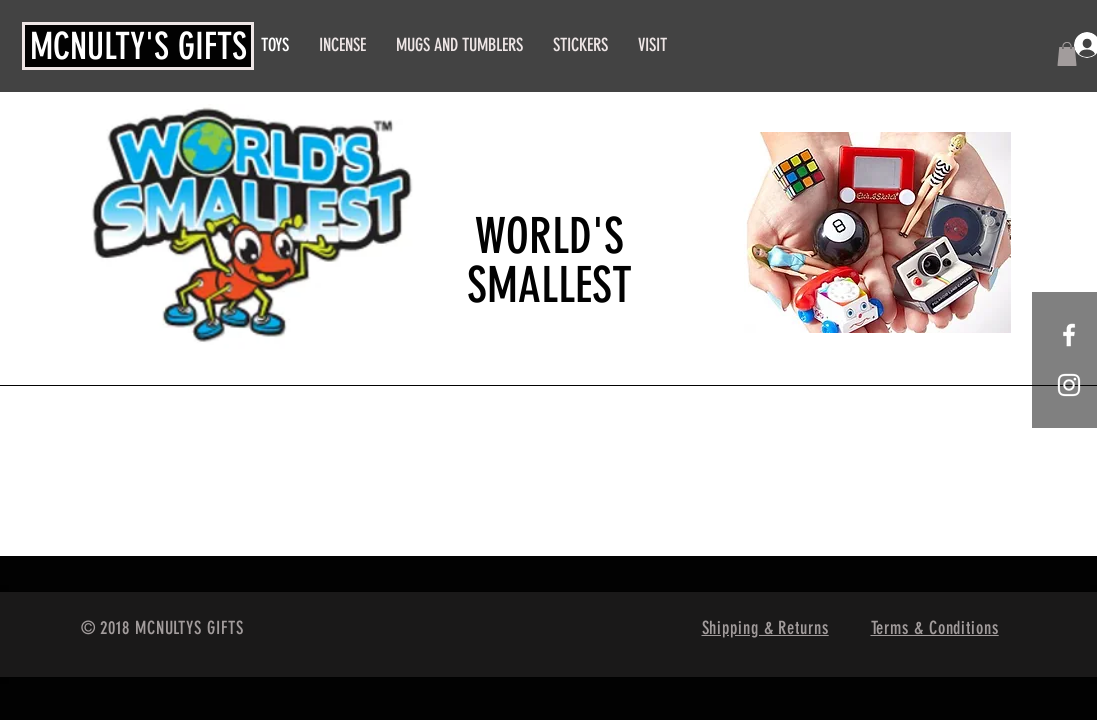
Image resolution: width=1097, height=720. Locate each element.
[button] (1067, 54)
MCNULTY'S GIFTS (138, 46)
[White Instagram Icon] (1069, 385)
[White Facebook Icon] (1069, 335)
